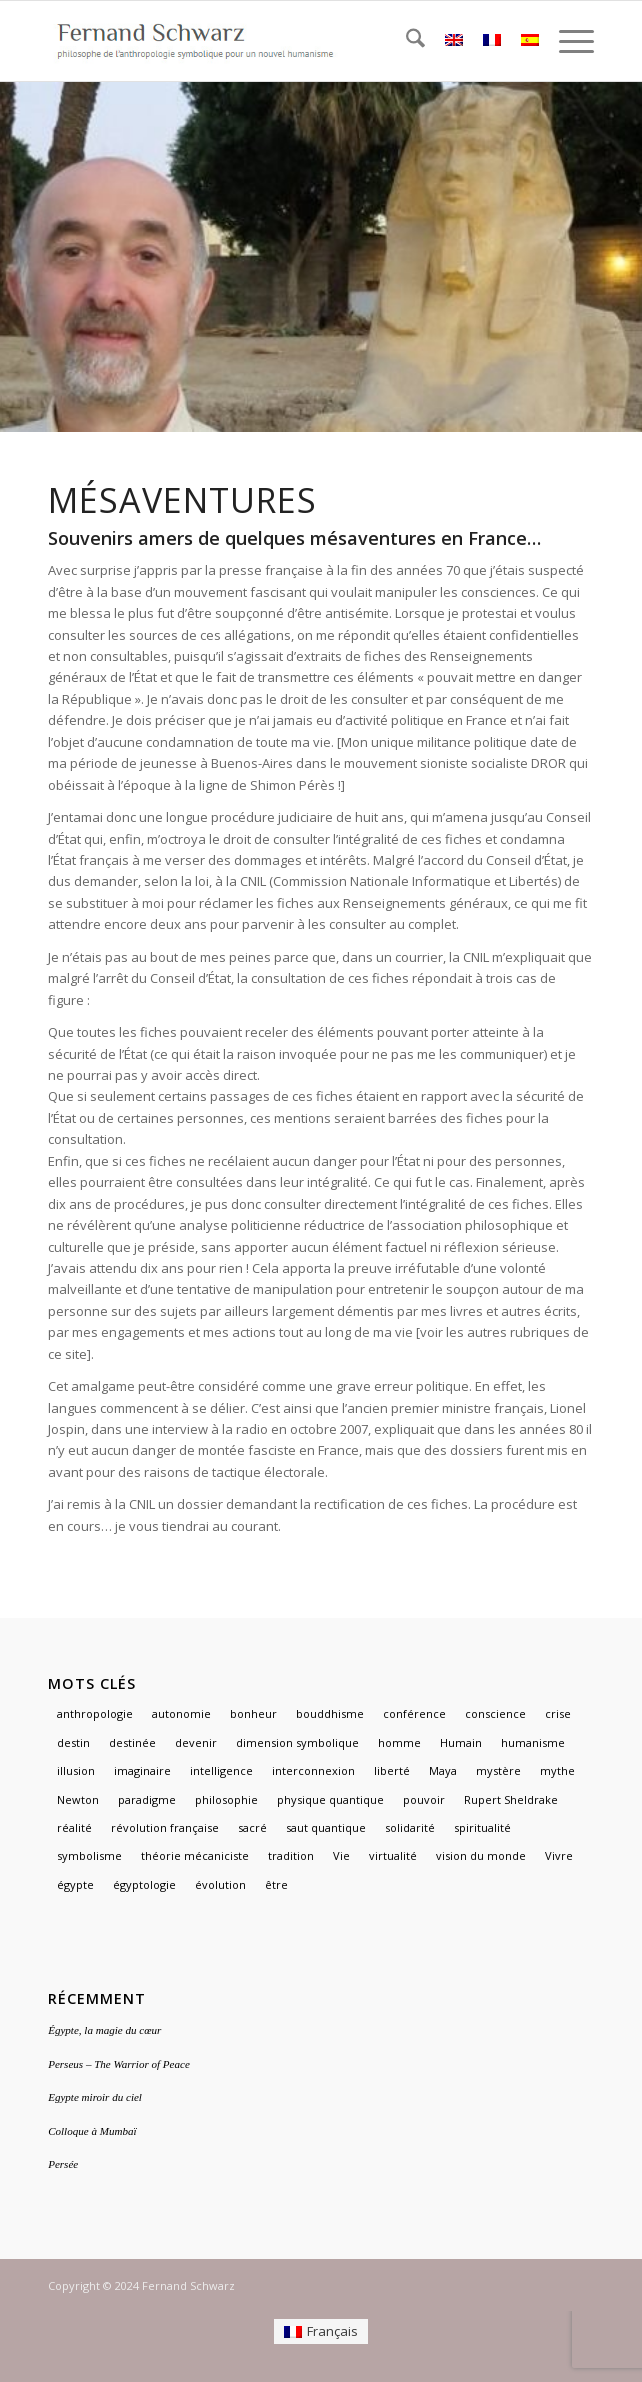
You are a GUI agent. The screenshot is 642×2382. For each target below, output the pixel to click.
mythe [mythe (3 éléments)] (557, 1770)
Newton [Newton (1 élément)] (78, 1799)
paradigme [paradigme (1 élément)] (147, 1799)
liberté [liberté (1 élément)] (392, 1770)
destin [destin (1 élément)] (73, 1742)
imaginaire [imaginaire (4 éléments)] (142, 1770)
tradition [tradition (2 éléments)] (291, 1855)
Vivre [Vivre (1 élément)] (559, 1855)
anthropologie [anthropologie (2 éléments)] (95, 1713)
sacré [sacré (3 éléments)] (252, 1827)
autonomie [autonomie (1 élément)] (181, 1713)
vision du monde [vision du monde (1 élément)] (481, 1855)
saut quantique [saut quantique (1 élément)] (326, 1827)
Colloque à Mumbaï (92, 2131)
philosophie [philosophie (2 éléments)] (226, 1799)
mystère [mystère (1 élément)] (498, 1770)
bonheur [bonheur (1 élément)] (253, 1713)
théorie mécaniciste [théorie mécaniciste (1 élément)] (195, 1855)
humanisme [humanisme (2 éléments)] (533, 1742)
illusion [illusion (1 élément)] (76, 1770)
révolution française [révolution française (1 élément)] (165, 1827)
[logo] (266, 41)
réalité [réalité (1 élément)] (74, 1827)
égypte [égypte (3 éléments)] (75, 1884)
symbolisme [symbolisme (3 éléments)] (89, 1855)
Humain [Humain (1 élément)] (461, 1742)
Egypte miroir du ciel (95, 2097)
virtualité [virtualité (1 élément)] (393, 1855)
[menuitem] (405, 41)
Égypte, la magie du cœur (104, 2030)
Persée (63, 2164)
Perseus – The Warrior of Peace (119, 2064)
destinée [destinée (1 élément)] (132, 1742)
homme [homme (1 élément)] (399, 1742)
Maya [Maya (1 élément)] (443, 1770)
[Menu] (566, 41)
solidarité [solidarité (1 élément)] (410, 1827)
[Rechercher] (405, 41)
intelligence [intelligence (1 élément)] (221, 1770)
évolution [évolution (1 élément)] (220, 1884)
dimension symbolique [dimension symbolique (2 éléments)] (297, 1742)
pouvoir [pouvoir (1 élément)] (424, 1799)
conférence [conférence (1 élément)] (414, 1713)
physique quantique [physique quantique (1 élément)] (330, 1799)
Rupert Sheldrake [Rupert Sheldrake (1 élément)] (511, 1799)
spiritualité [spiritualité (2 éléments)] (482, 1827)
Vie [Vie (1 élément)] (341, 1855)
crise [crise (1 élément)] (558, 1713)
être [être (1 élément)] (276, 1884)
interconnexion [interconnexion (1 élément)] (313, 1770)
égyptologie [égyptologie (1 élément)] (144, 1884)
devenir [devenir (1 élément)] (196, 1742)
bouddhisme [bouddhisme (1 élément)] (330, 1713)
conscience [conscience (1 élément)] (495, 1713)
